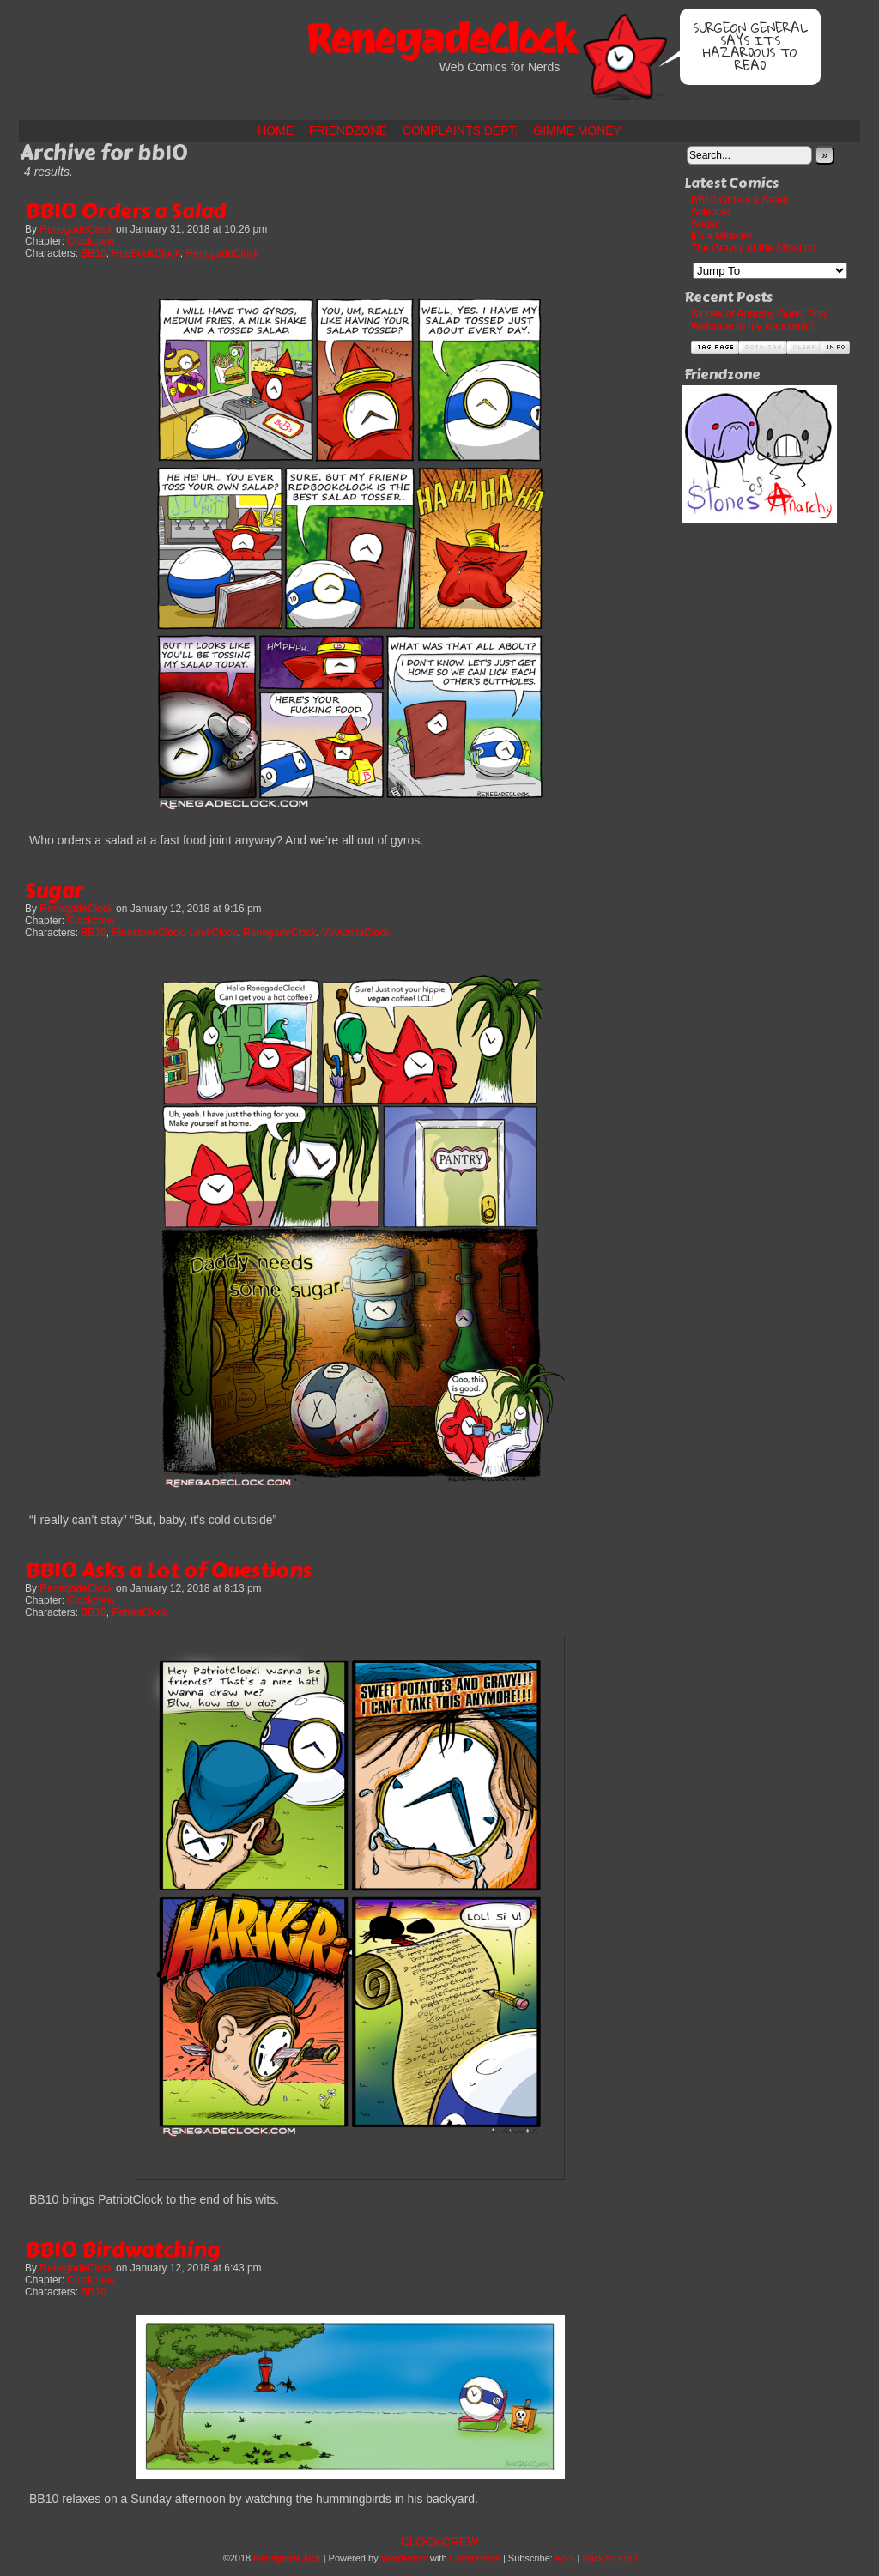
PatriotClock (139, 1612)
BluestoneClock (147, 933)
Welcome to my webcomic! (752, 326)
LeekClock (213, 933)
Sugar (54, 890)
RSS (565, 2558)
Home (276, 130)
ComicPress (475, 2558)
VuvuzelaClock (356, 933)
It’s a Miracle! (721, 236)
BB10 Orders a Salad (125, 211)
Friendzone (348, 130)
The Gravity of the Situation (753, 248)
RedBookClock (145, 253)
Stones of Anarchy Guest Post (759, 314)
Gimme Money (577, 130)
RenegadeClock (439, 38)
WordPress (404, 2558)
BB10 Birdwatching (123, 2249)
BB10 (93, 253)
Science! (710, 212)
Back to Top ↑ (611, 2558)
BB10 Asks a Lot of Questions (168, 1570)
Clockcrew (90, 241)
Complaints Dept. (460, 130)
